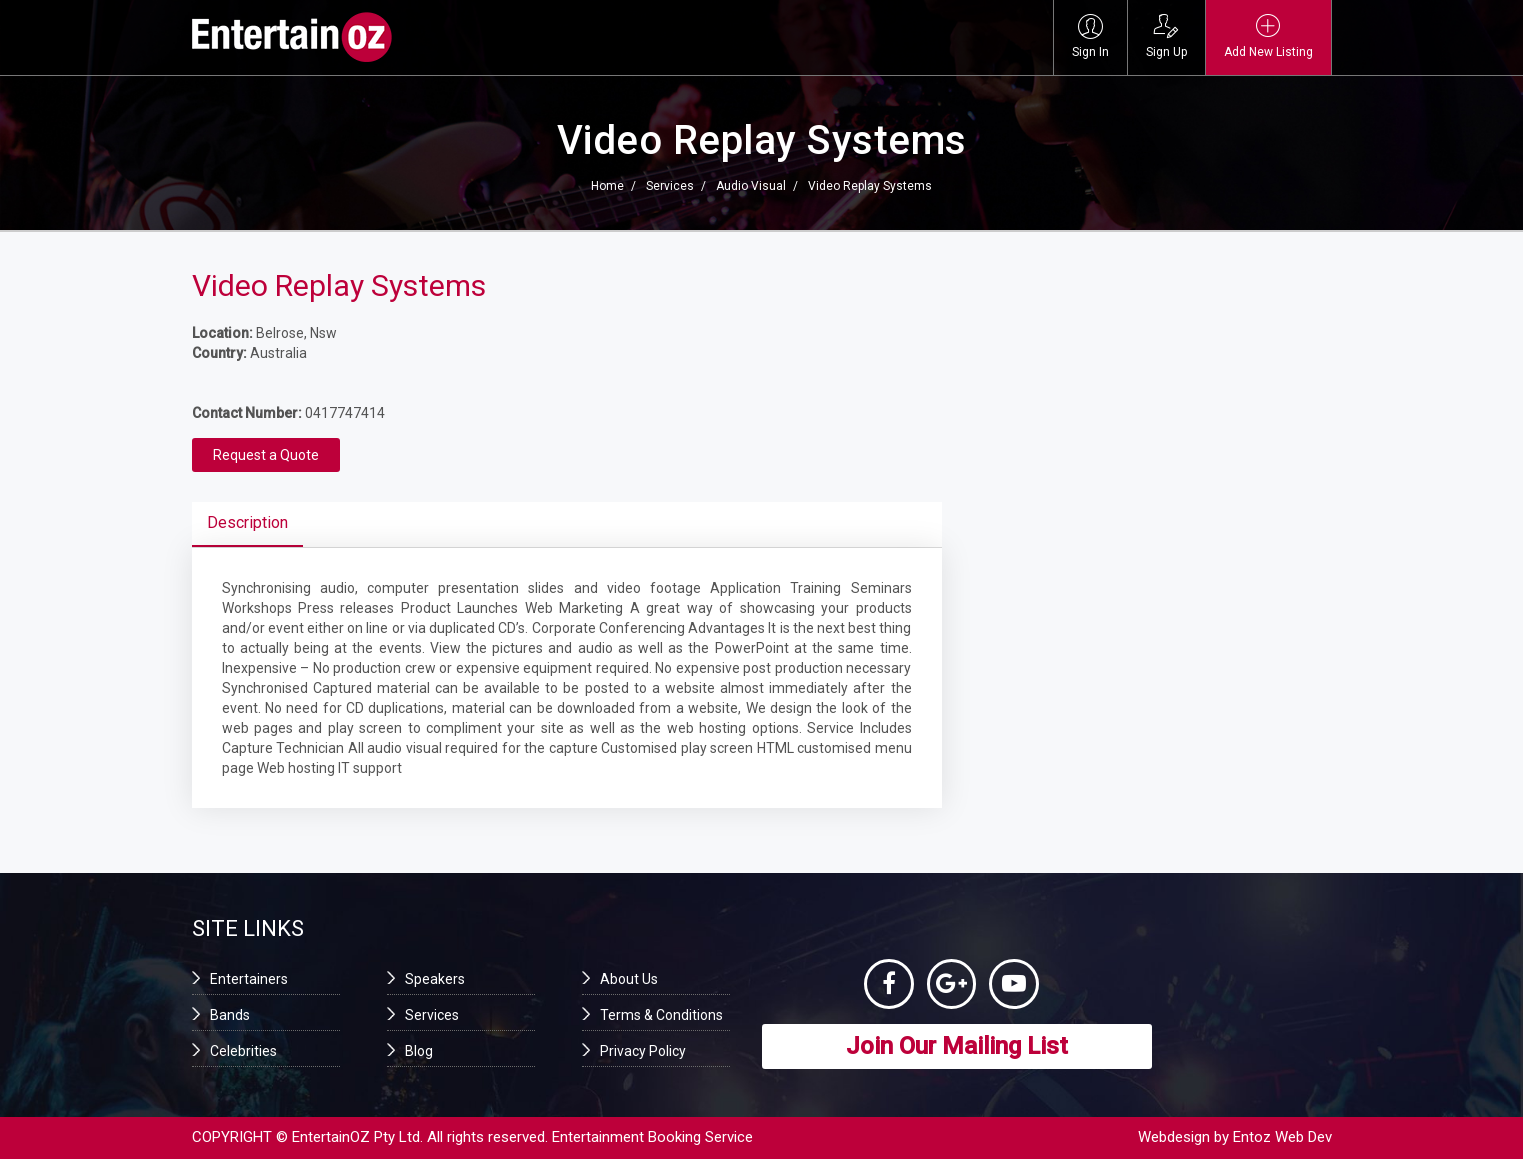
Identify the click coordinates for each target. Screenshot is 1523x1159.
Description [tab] (247, 522)
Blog (419, 1051)
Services (670, 186)
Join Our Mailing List (957, 1046)
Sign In (1090, 36)
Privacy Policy (643, 1051)
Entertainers (249, 979)
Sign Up (1166, 36)
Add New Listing (1268, 36)
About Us (629, 979)
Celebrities (243, 1051)
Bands (230, 1015)
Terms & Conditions (661, 1015)
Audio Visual (751, 186)
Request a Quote (266, 455)
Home (607, 186)
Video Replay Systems (870, 186)
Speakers (435, 979)
